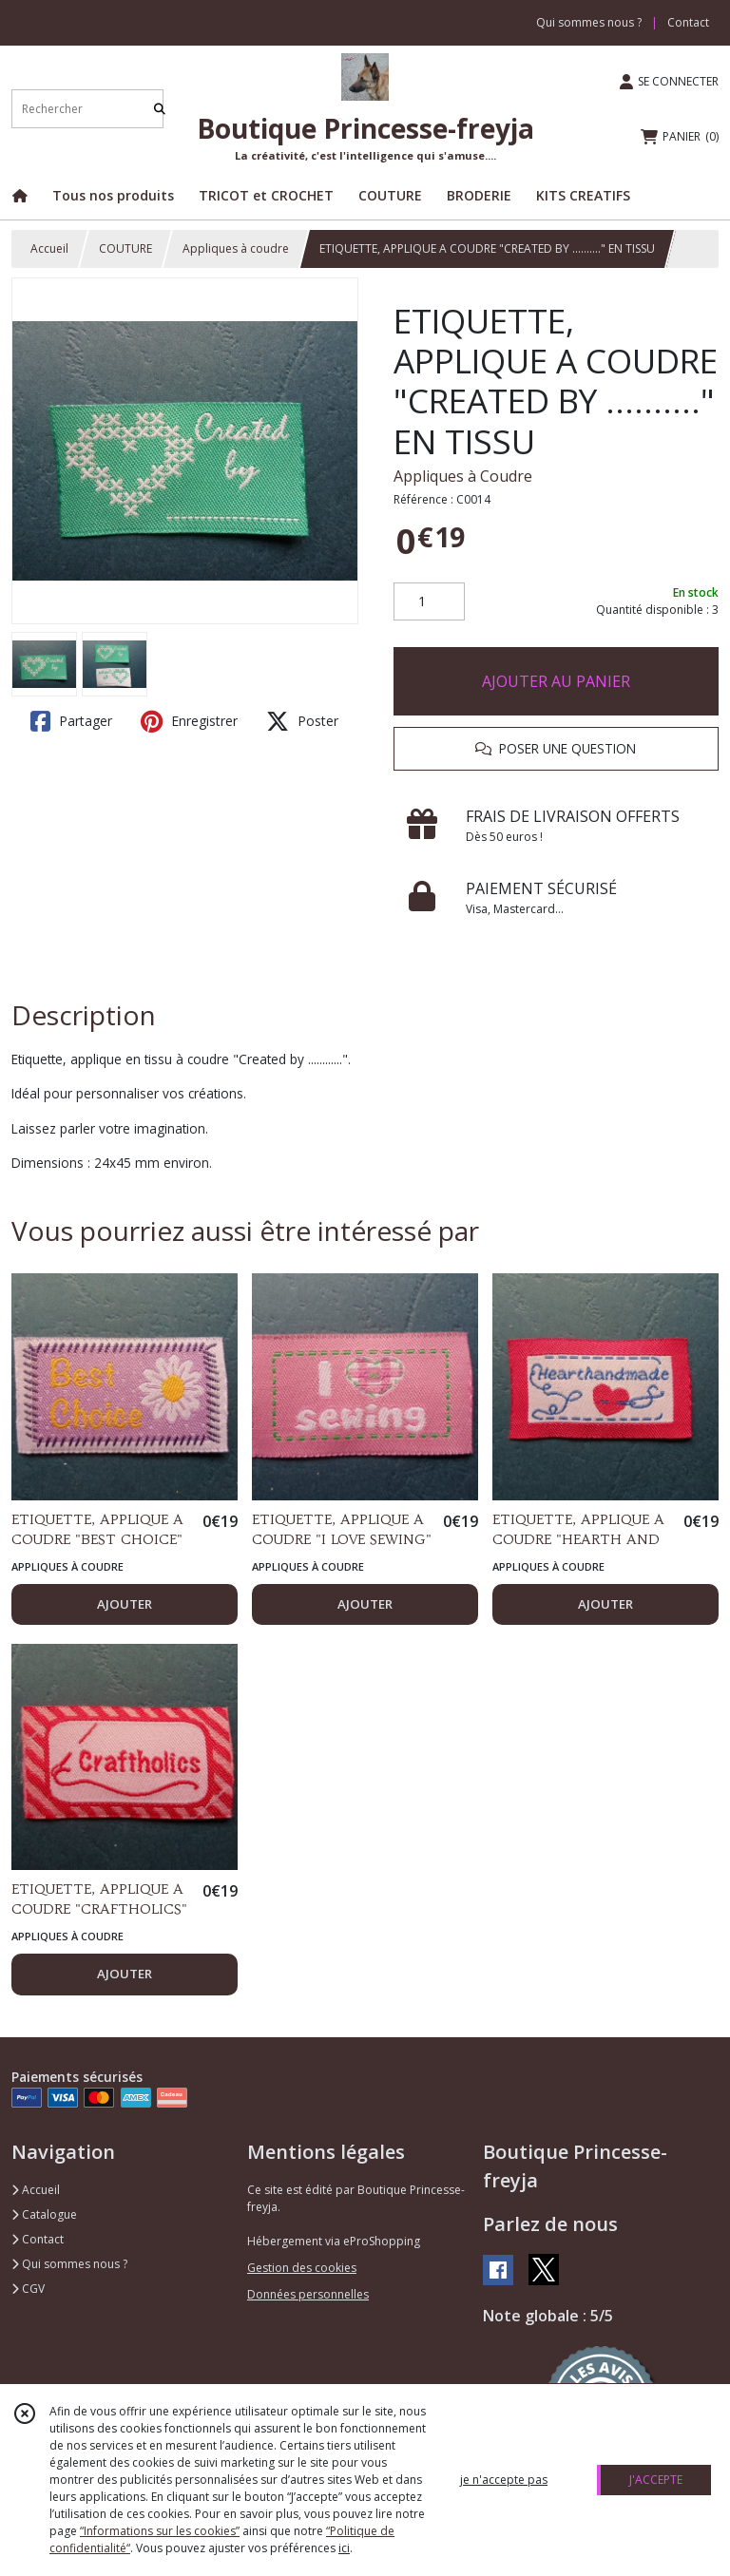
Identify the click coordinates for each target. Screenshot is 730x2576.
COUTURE (125, 248)
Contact (688, 22)
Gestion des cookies (301, 2268)
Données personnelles (308, 2294)
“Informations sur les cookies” (160, 2531)
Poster (302, 721)
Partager (71, 721)
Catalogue (44, 2214)
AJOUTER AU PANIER (556, 681)
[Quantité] (429, 601)
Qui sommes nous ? (69, 2264)
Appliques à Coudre (463, 476)
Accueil (49, 248)
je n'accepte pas (504, 2479)
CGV (28, 2288)
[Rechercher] (159, 108)
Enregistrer (189, 721)
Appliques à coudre (235, 248)
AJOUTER (124, 1603)
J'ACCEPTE (655, 2479)
